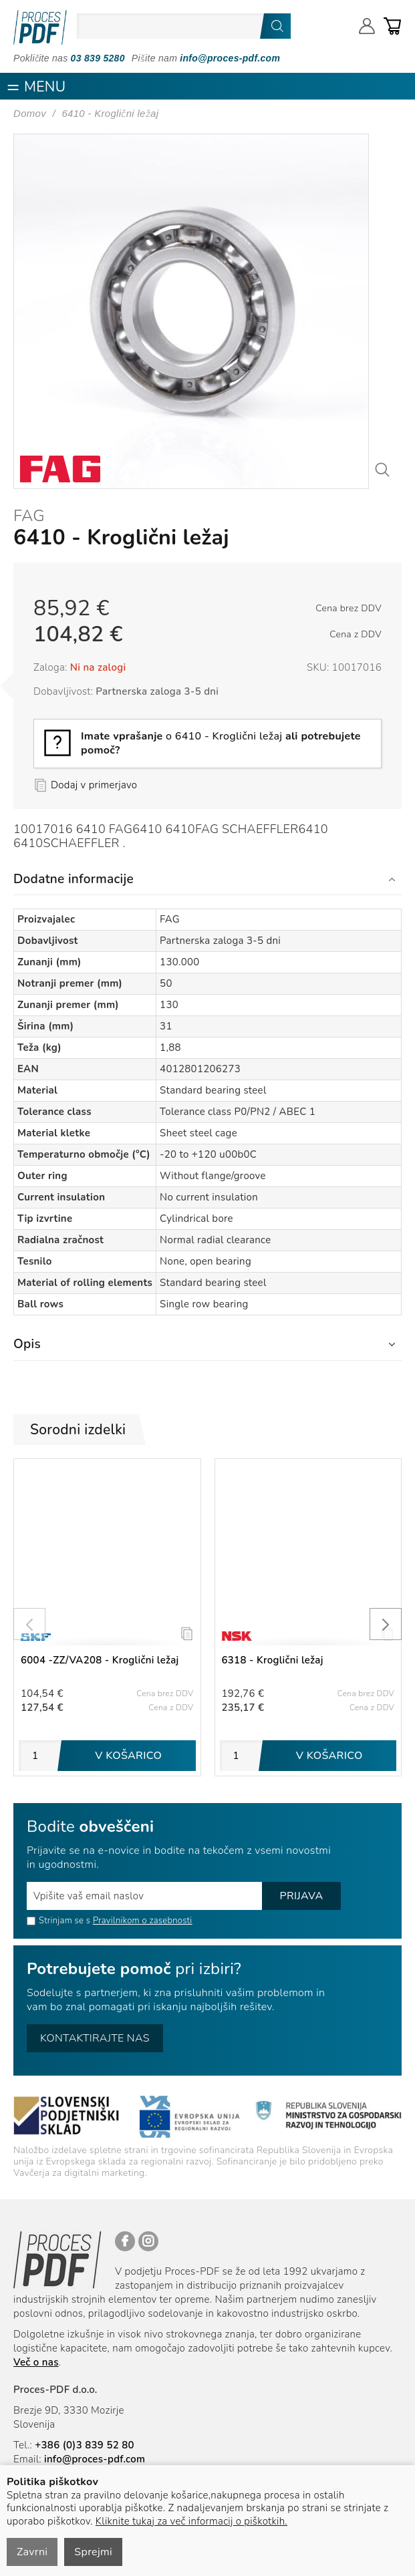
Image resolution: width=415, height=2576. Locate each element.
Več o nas (36, 2362)
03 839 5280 (98, 58)
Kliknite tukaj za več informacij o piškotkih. (191, 2521)
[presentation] (29, 1624)
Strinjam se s (58, 1921)
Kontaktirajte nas (95, 2038)
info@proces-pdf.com (230, 58)
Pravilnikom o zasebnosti (142, 1921)
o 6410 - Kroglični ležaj (221, 743)
